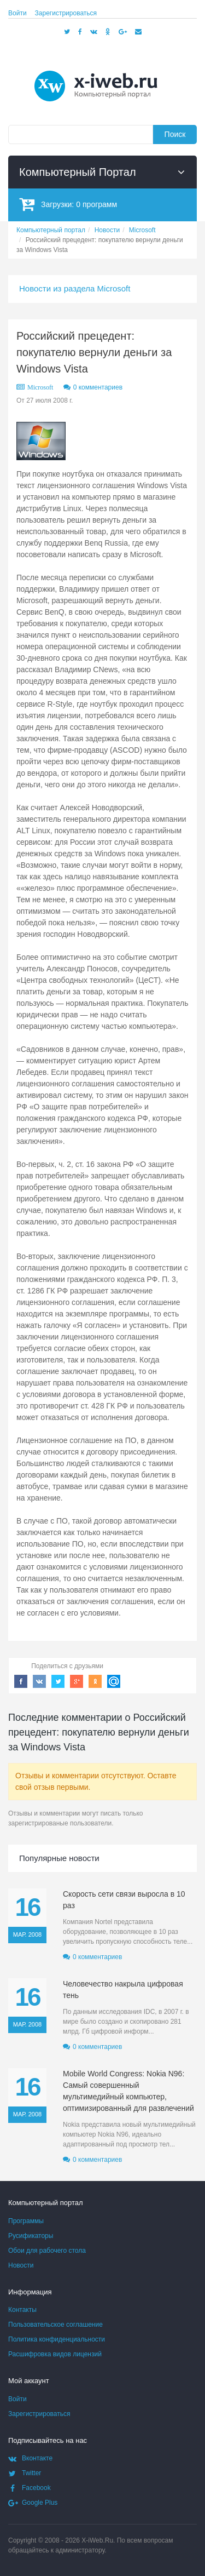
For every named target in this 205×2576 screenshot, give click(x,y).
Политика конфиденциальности (56, 2339)
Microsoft (40, 387)
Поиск (175, 134)
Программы (26, 2221)
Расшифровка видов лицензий (55, 2354)
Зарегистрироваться (66, 13)
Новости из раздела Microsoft (74, 288)
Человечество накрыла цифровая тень (123, 1989)
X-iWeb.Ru (97, 2540)
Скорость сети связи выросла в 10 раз (124, 1900)
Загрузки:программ (68, 204)
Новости (20, 2265)
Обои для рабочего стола (47, 2250)
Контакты (22, 2310)
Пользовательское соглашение (55, 2324)
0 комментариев (97, 387)
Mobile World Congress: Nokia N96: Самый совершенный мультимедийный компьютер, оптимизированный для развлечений (128, 2091)
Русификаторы (30, 2236)
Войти (17, 13)
